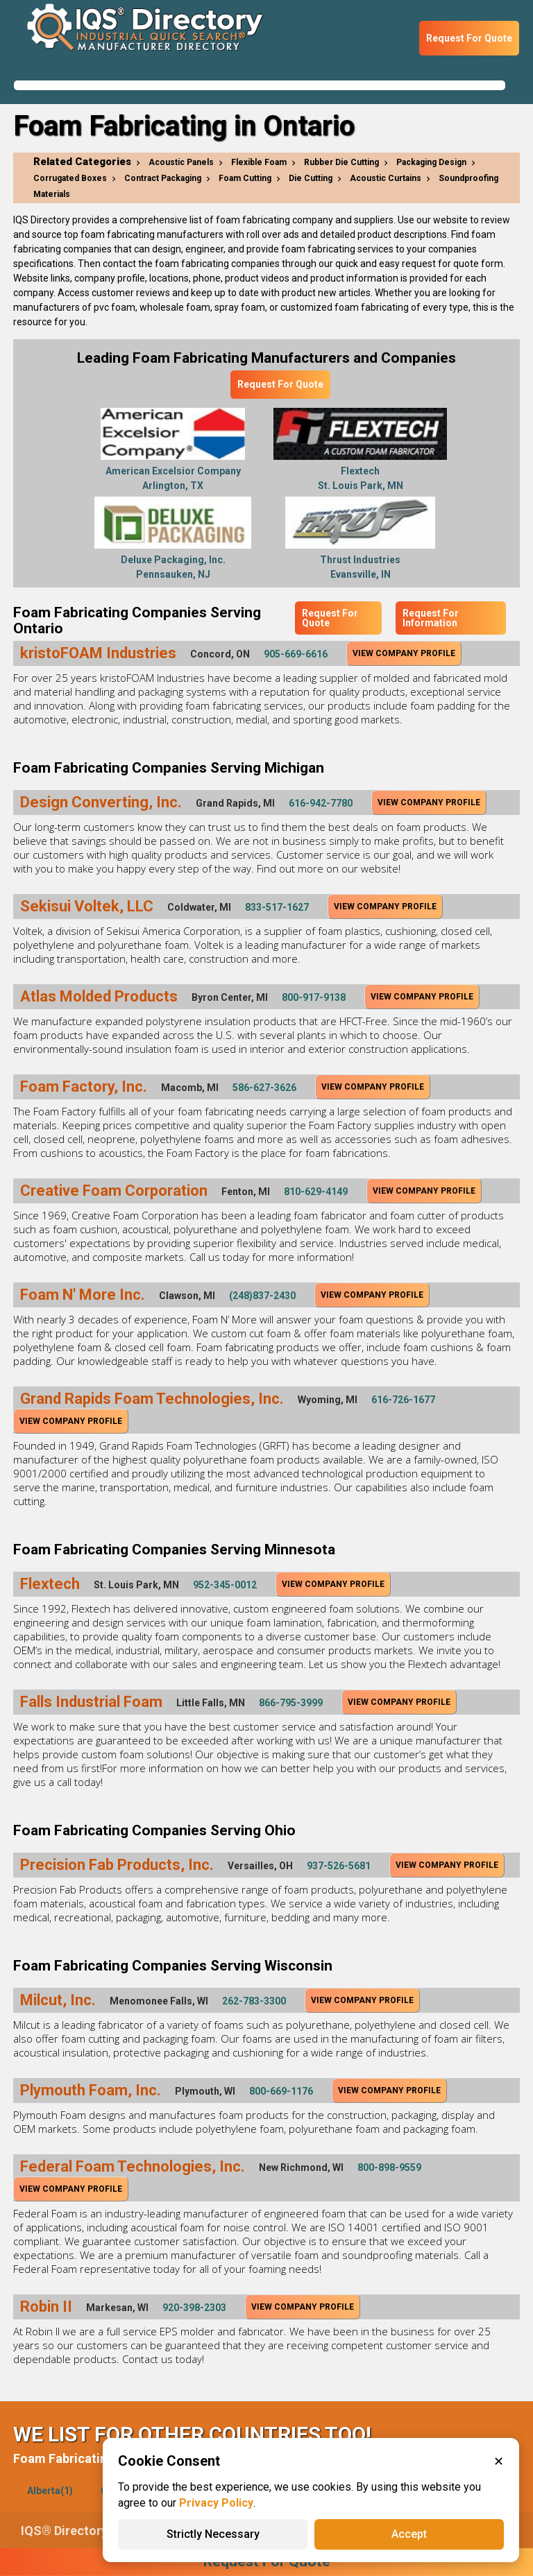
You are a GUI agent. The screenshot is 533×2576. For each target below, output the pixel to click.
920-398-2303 (194, 2307)
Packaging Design (431, 162)
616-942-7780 (321, 803)
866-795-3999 (291, 1702)
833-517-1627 (277, 907)
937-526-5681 (339, 1865)
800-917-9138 (314, 997)
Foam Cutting (245, 178)
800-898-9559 (389, 2167)
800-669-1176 (281, 2091)
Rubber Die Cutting (341, 162)
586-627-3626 (264, 1087)
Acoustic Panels (181, 162)
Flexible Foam (259, 162)
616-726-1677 (403, 1399)
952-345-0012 (225, 1584)
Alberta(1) (50, 2490)
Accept (409, 2534)
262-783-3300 (254, 2001)
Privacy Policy (216, 2502)
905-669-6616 (296, 654)
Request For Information (431, 618)
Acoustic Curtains (385, 178)
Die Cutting (310, 178)
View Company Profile (404, 653)
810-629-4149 (316, 1191)
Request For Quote (469, 38)
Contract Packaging (162, 178)
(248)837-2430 (262, 1295)
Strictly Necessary (213, 2534)
